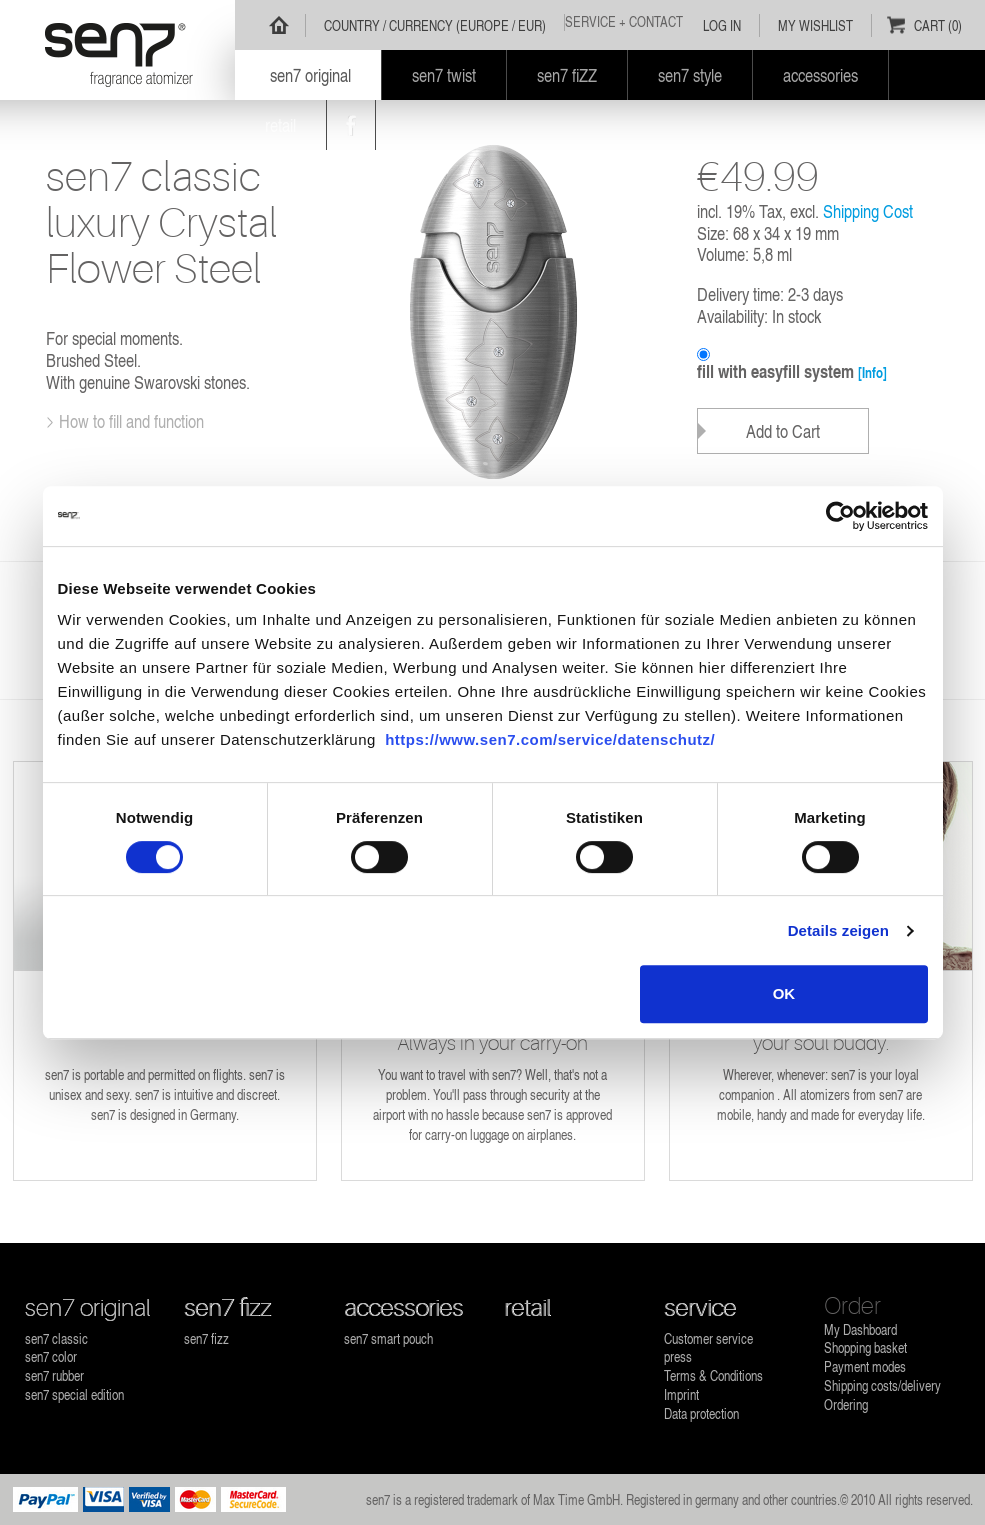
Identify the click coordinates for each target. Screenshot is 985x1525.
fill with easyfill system (792, 372)
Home (279, 25)
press (678, 1356)
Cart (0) (938, 25)
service (700, 1308)
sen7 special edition (74, 1394)
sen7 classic (56, 1338)
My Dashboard (860, 1329)
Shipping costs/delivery (882, 1385)
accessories (403, 1308)
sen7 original (88, 1308)
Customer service (708, 1338)
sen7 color (51, 1356)
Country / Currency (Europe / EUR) (435, 25)
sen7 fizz (227, 1308)
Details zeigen (838, 930)
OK (784, 993)
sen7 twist (444, 74)
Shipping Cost (868, 210)
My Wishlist (815, 25)
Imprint (681, 1394)
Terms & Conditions (713, 1375)
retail (527, 1308)
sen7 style (690, 74)
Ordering (846, 1404)
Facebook (351, 125)
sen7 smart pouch (388, 1338)
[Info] (872, 373)
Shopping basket (865, 1347)
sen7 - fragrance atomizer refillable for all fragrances (117, 50)
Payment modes (865, 1366)
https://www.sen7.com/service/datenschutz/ (550, 739)
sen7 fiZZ (567, 74)
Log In (722, 25)
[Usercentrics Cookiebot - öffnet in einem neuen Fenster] (840, 516)
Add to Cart (783, 430)
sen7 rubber (54, 1375)
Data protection (701, 1413)
